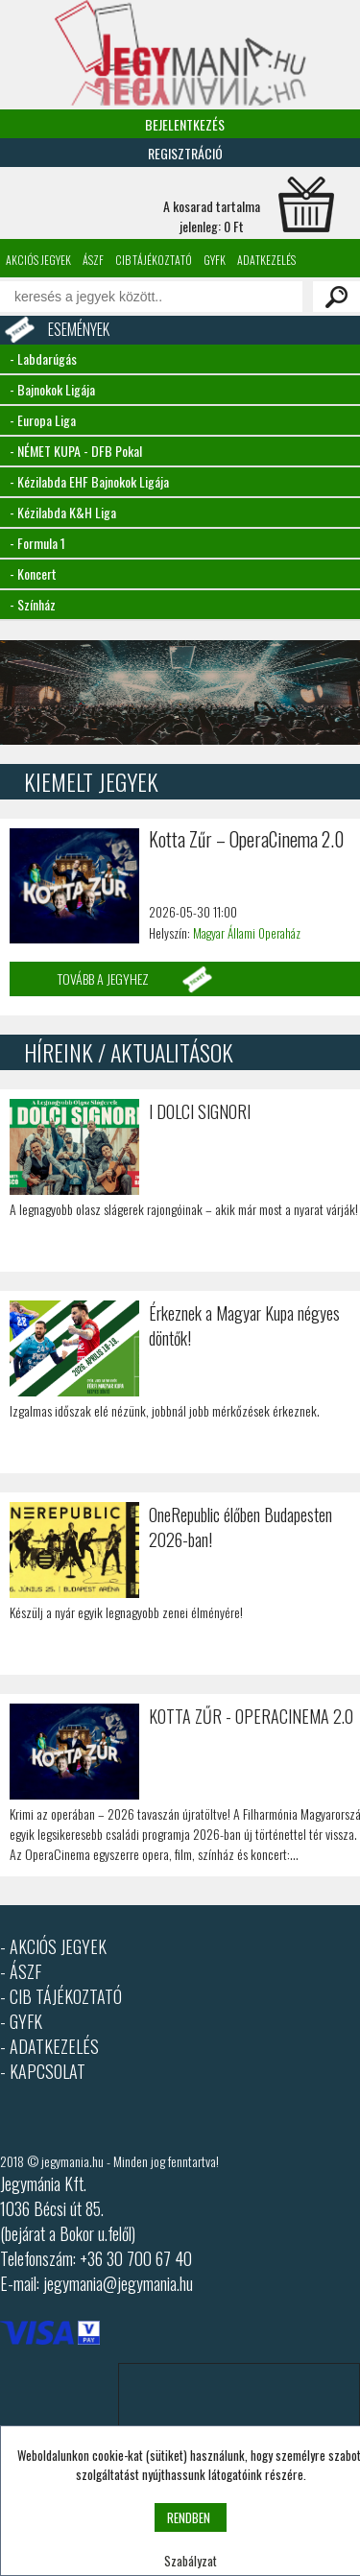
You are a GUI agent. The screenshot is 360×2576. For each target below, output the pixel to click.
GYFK (215, 259)
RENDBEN (188, 2517)
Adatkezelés (266, 259)
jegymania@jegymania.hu (118, 2283)
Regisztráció (185, 153)
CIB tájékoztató (153, 259)
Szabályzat (190, 2560)
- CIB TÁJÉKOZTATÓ (61, 1996)
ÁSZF (93, 259)
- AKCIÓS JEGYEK (53, 1946)
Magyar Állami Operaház (246, 932)
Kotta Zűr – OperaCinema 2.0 (246, 838)
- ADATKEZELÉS (49, 2046)
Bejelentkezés (185, 124)
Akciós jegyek (38, 259)
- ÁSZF (20, 1971)
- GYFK (21, 2021)
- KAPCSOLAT (42, 2071)
